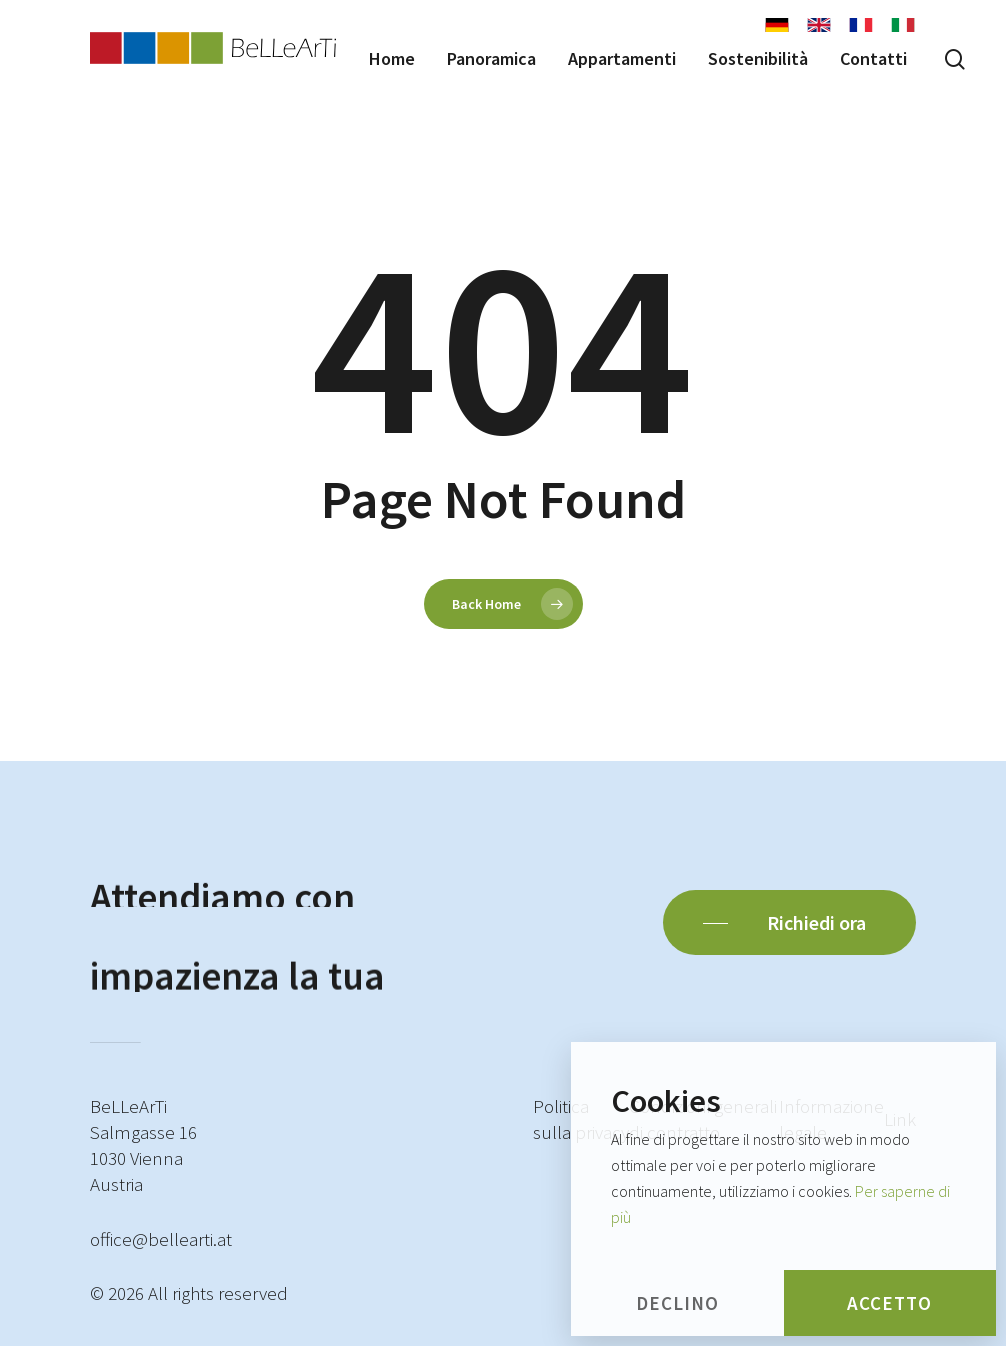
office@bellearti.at (161, 1239)
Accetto (889, 1303)
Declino (677, 1303)
